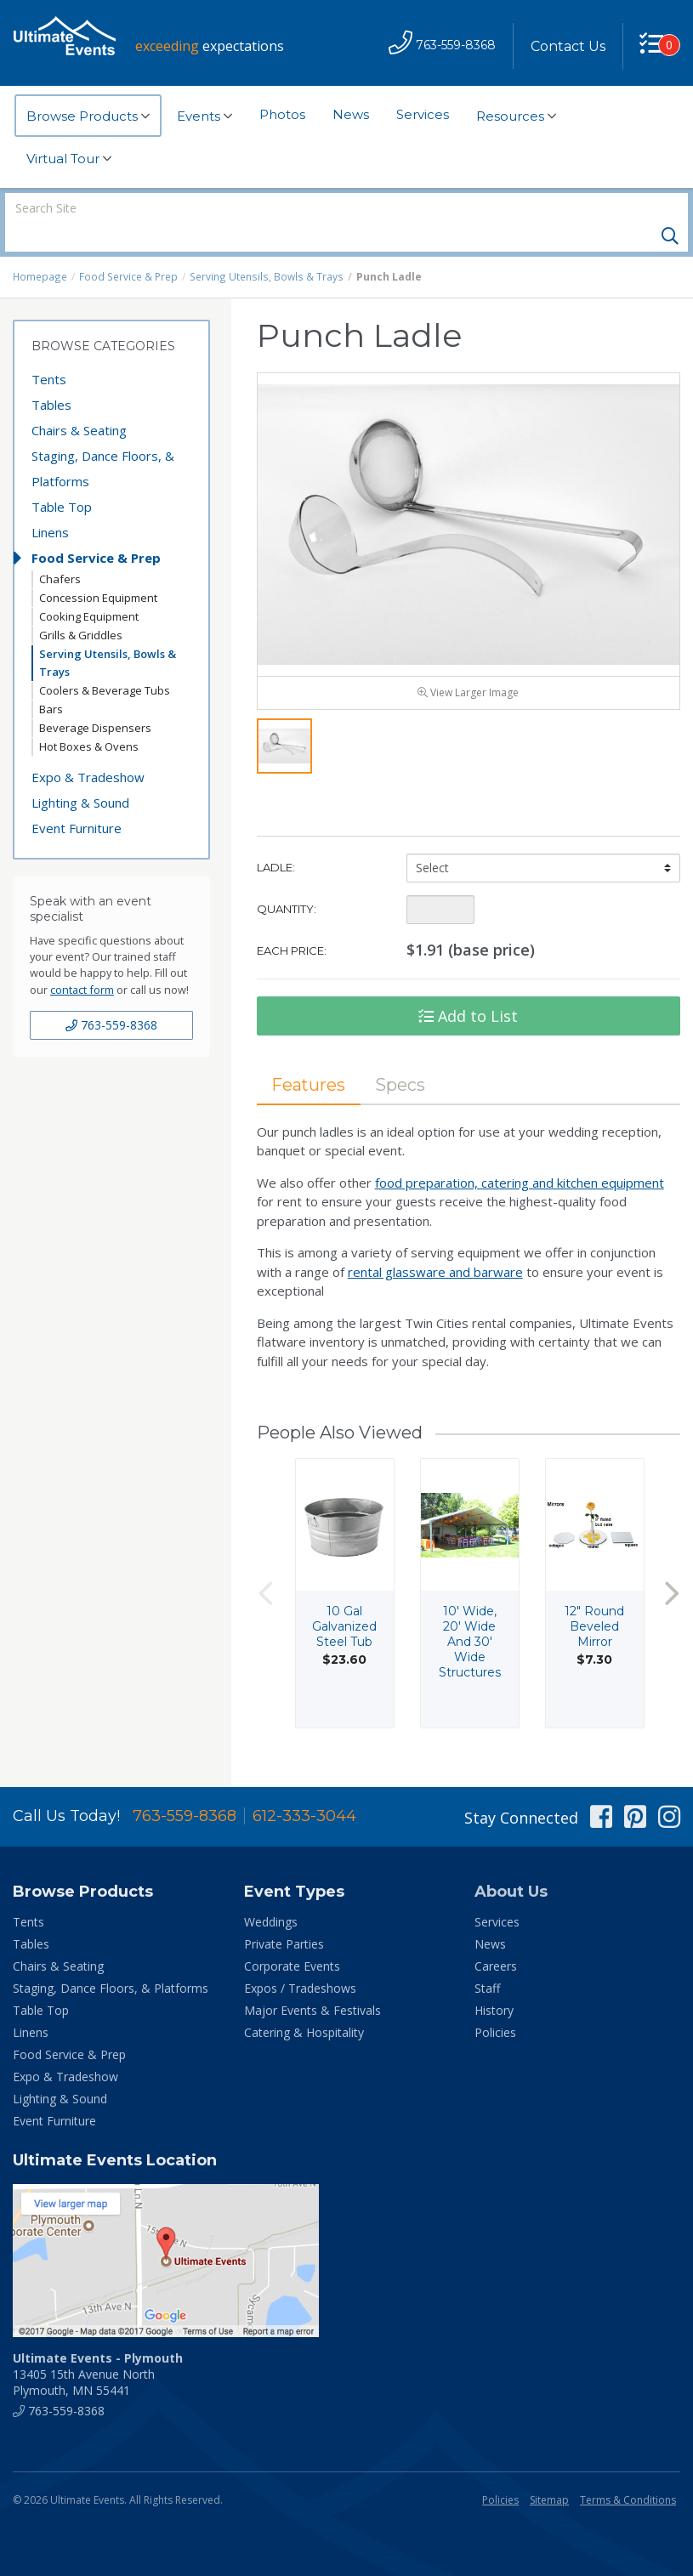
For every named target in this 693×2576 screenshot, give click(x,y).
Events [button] (204, 116)
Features (309, 1058)
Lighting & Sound (80, 773)
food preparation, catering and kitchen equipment (519, 1157)
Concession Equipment (98, 568)
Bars (51, 680)
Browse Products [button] (88, 116)
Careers (495, 1937)
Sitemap (549, 2471)
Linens (50, 503)
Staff (487, 1959)
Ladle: (276, 841)
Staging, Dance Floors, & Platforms (102, 439)
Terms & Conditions (628, 2471)
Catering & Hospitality (304, 2003)
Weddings (271, 1893)
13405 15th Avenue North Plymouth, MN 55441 (98, 2345)
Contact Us (567, 46)
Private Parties (284, 1915)
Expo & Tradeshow (88, 748)
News (350, 114)
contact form (82, 960)
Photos (282, 114)
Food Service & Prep (128, 248)
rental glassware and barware (435, 1246)
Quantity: (286, 882)
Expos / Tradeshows (300, 1959)
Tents (48, 350)
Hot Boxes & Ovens (89, 717)
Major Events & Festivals (312, 1981)
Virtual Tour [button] (68, 158)
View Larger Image (468, 667)
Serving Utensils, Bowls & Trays (263, 248)
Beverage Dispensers (95, 698)
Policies (495, 2003)
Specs (403, 1058)
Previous (265, 1568)
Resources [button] (516, 116)
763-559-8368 (111, 996)
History (494, 1981)
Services (422, 114)
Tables (51, 375)
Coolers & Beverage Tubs (104, 661)
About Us (511, 1862)
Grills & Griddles (80, 606)
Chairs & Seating (79, 401)
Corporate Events (292, 1937)
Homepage (40, 248)
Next (671, 1568)
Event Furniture (76, 799)
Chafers (60, 550)
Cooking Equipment (89, 587)
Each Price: (292, 924)
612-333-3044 (304, 1787)
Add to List (468, 989)
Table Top (61, 477)
